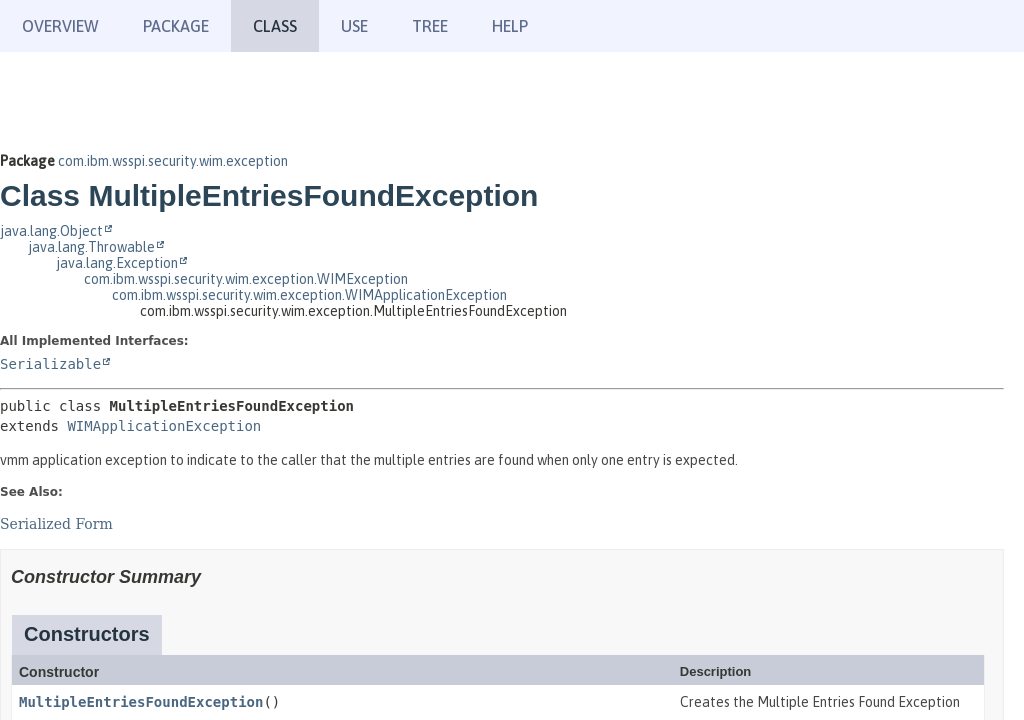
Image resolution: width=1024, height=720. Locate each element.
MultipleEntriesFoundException (141, 702)
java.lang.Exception (117, 263)
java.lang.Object (51, 231)
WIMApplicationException (164, 426)
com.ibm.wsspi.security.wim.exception (173, 161)
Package (176, 26)
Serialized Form (56, 524)
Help (510, 26)
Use (354, 26)
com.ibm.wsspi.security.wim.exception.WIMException (246, 279)
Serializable (50, 364)
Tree (430, 26)
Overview (60, 26)
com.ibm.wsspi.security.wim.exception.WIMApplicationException (309, 295)
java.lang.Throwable (91, 247)
